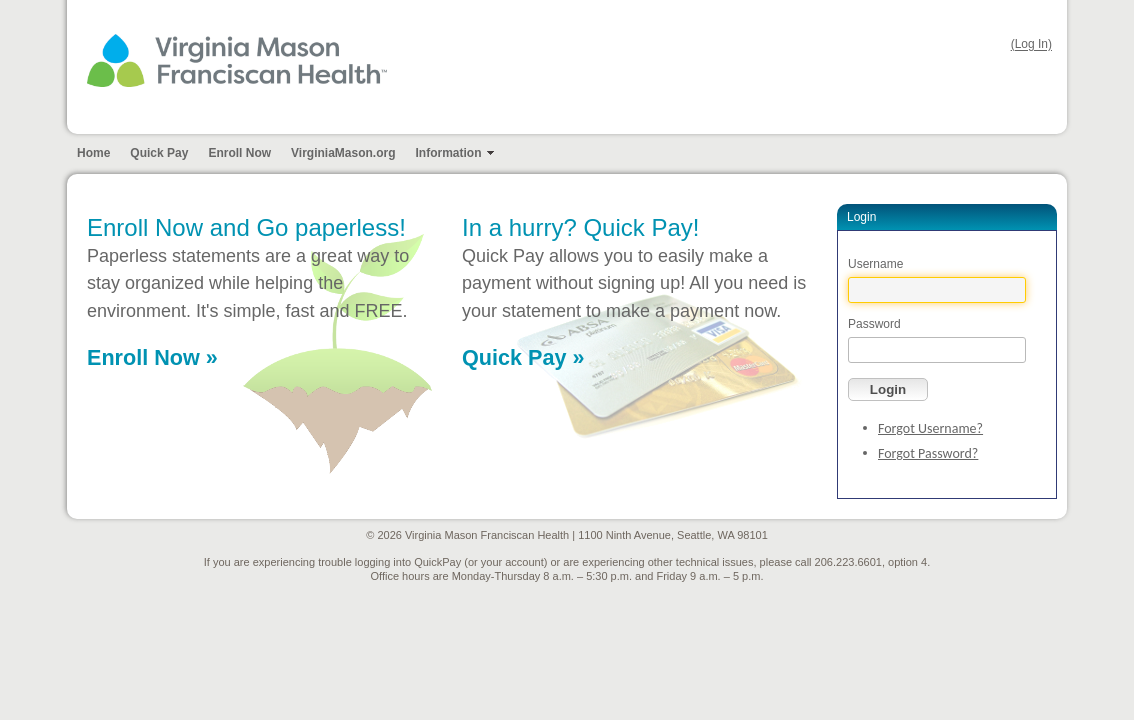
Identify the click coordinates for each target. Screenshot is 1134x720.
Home (93, 153)
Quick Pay (159, 153)
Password (874, 324)
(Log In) (1031, 45)
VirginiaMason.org (343, 153)
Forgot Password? (928, 453)
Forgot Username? (930, 428)
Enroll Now (239, 153)
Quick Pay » (523, 357)
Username (875, 264)
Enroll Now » (152, 357)
